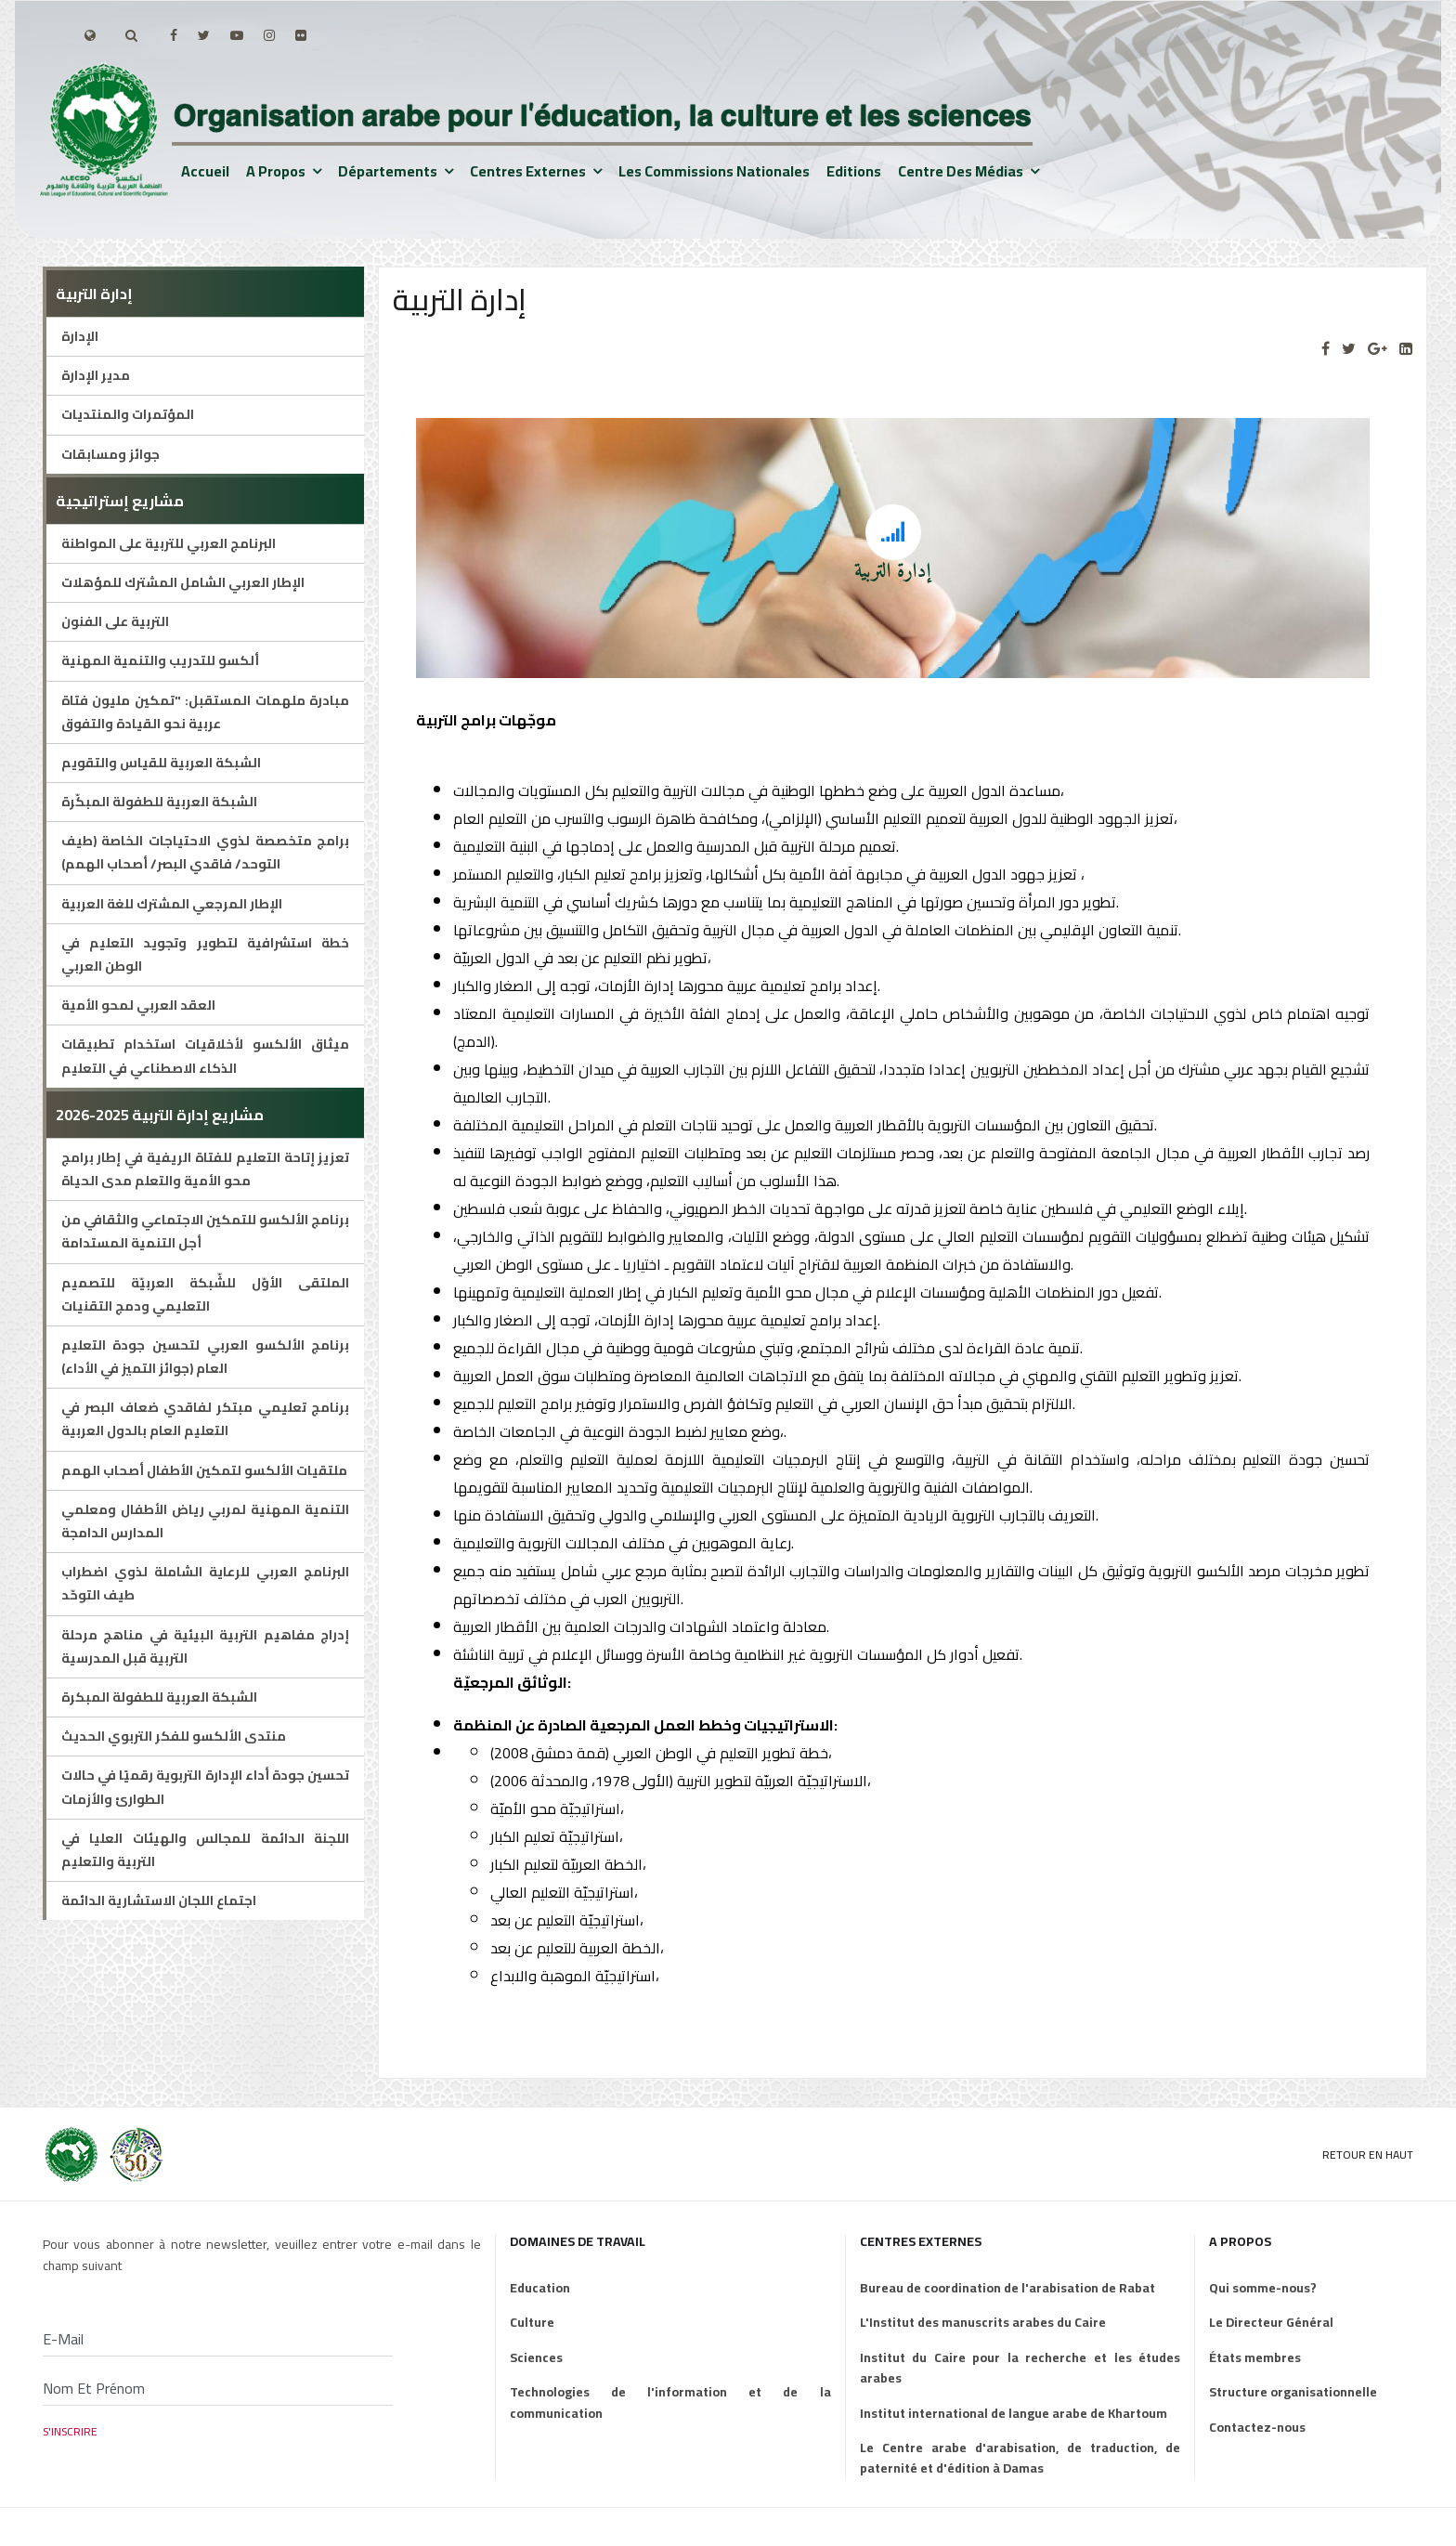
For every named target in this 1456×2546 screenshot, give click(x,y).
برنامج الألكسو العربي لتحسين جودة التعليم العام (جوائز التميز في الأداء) (205, 1356)
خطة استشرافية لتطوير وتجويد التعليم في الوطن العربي (205, 954)
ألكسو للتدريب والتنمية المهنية (160, 660)
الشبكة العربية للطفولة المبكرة (159, 1697)
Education (540, 2288)
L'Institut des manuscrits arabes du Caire (983, 2322)
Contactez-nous (1257, 2427)
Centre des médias (960, 171)
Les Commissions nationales (714, 171)
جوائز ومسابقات (110, 454)
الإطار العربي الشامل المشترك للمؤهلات (183, 582)
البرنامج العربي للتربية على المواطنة (168, 543)
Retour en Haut (1367, 2154)
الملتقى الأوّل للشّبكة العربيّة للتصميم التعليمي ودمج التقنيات (205, 1294)
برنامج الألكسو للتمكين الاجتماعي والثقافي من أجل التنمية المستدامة (205, 1231)
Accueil (205, 171)
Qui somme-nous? (1263, 2288)
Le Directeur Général (1271, 2322)
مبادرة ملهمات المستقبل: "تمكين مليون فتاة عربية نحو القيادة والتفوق (205, 712)
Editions (853, 171)
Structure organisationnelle (1293, 2392)
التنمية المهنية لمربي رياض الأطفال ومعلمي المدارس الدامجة (205, 1521)
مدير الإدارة (95, 375)
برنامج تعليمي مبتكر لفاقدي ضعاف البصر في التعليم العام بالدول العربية (205, 1419)
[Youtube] (236, 35)
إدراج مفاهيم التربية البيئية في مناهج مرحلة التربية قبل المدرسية (205, 1646)
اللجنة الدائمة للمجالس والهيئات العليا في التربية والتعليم (205, 1850)
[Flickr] (300, 35)
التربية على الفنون (115, 621)
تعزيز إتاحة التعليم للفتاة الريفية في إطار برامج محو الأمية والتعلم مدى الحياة (205, 1169)
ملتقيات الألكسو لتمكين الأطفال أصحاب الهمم (204, 1470)
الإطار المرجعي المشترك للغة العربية (171, 904)
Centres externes (528, 171)
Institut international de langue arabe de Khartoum (1013, 2413)
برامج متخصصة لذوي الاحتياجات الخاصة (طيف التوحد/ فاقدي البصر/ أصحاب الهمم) (205, 852)
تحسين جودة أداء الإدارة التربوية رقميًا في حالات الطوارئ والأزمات (205, 1786)
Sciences (536, 2357)
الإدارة (79, 336)
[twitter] (204, 35)
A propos (276, 171)
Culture (532, 2322)
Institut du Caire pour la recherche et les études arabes (1020, 2368)
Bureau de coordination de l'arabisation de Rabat (1007, 2288)
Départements (387, 171)
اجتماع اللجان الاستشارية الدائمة (158, 1900)
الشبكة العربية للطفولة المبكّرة (159, 802)
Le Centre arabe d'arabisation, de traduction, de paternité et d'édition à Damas (1020, 2458)
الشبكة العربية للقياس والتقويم (161, 763)
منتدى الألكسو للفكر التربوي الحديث (173, 1736)
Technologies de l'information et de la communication (670, 2402)
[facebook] (173, 35)
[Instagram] (269, 35)
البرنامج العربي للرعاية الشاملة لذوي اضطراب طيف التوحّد (205, 1583)
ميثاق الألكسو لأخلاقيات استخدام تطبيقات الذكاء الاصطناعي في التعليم (205, 1055)
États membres (1255, 2357)
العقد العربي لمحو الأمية (138, 1005)
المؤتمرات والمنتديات (127, 414)
